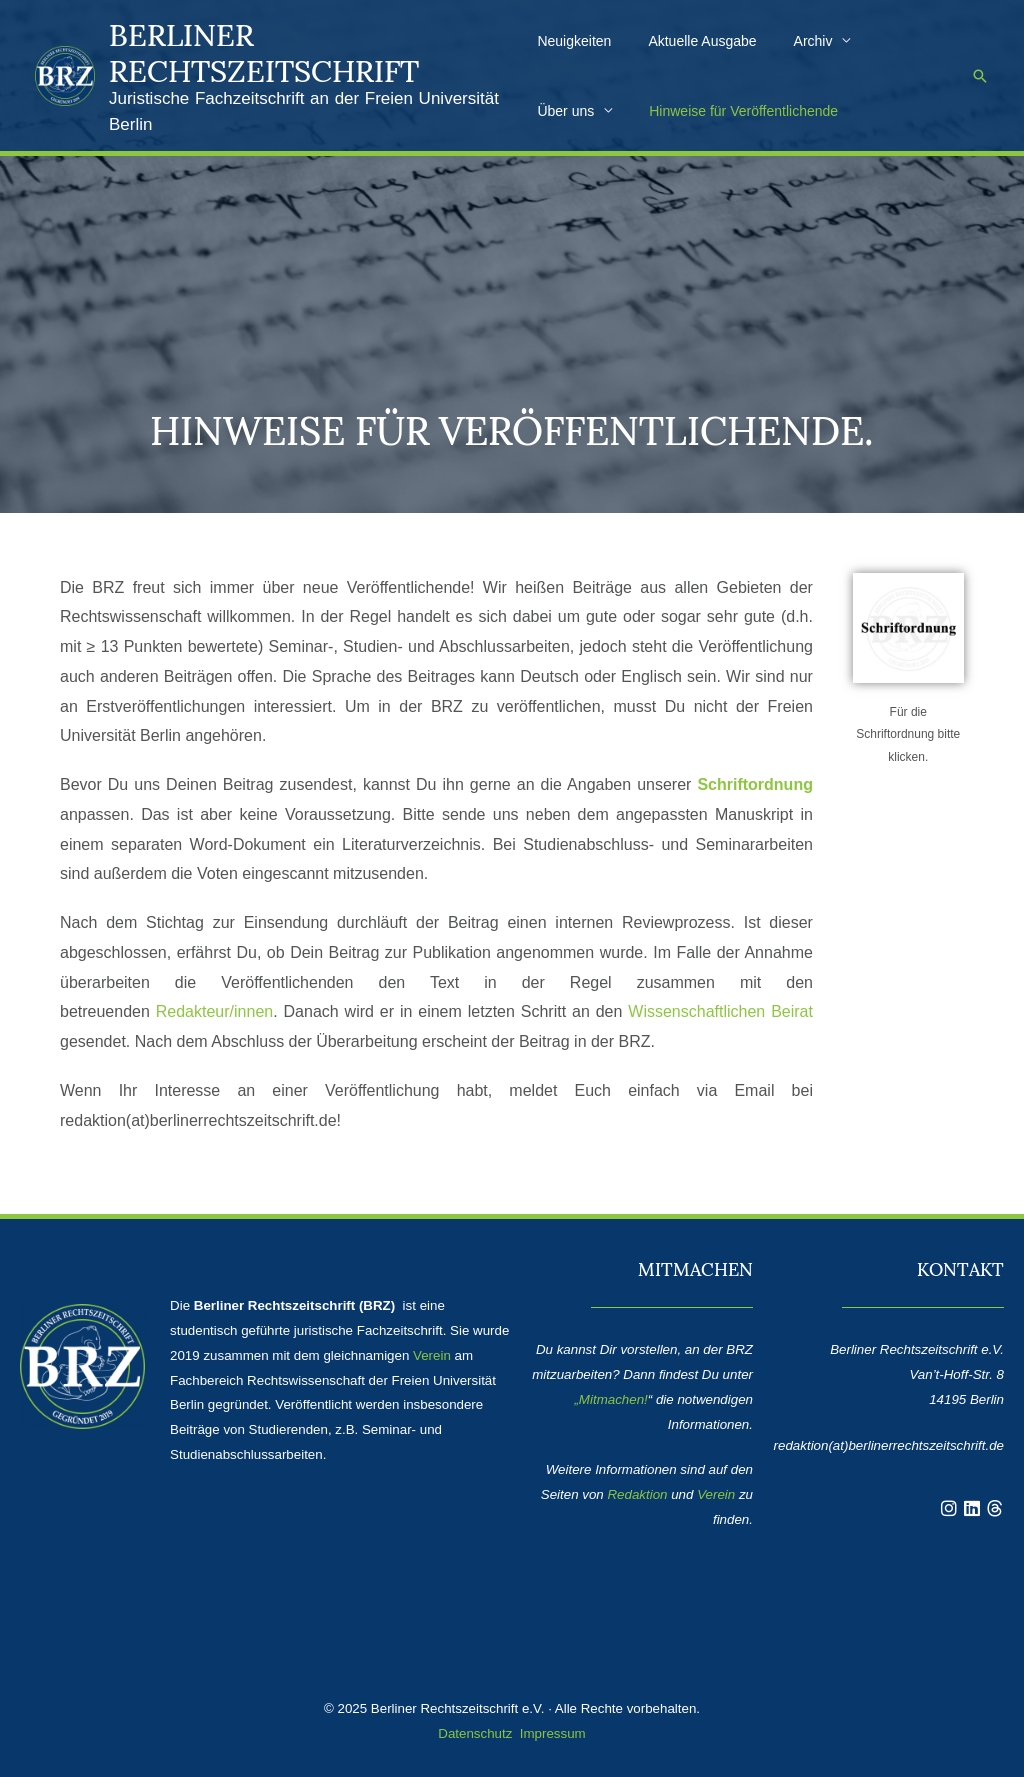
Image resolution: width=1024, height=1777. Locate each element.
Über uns (888, 41)
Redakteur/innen (214, 1011)
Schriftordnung (755, 784)
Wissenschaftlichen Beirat (720, 1011)
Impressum (553, 1733)
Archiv (795, 41)
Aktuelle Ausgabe (693, 41)
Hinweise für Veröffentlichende (631, 111)
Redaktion (637, 1494)
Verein (432, 1355)
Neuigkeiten (574, 41)
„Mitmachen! (610, 1399)
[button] (980, 76)
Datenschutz (475, 1733)
